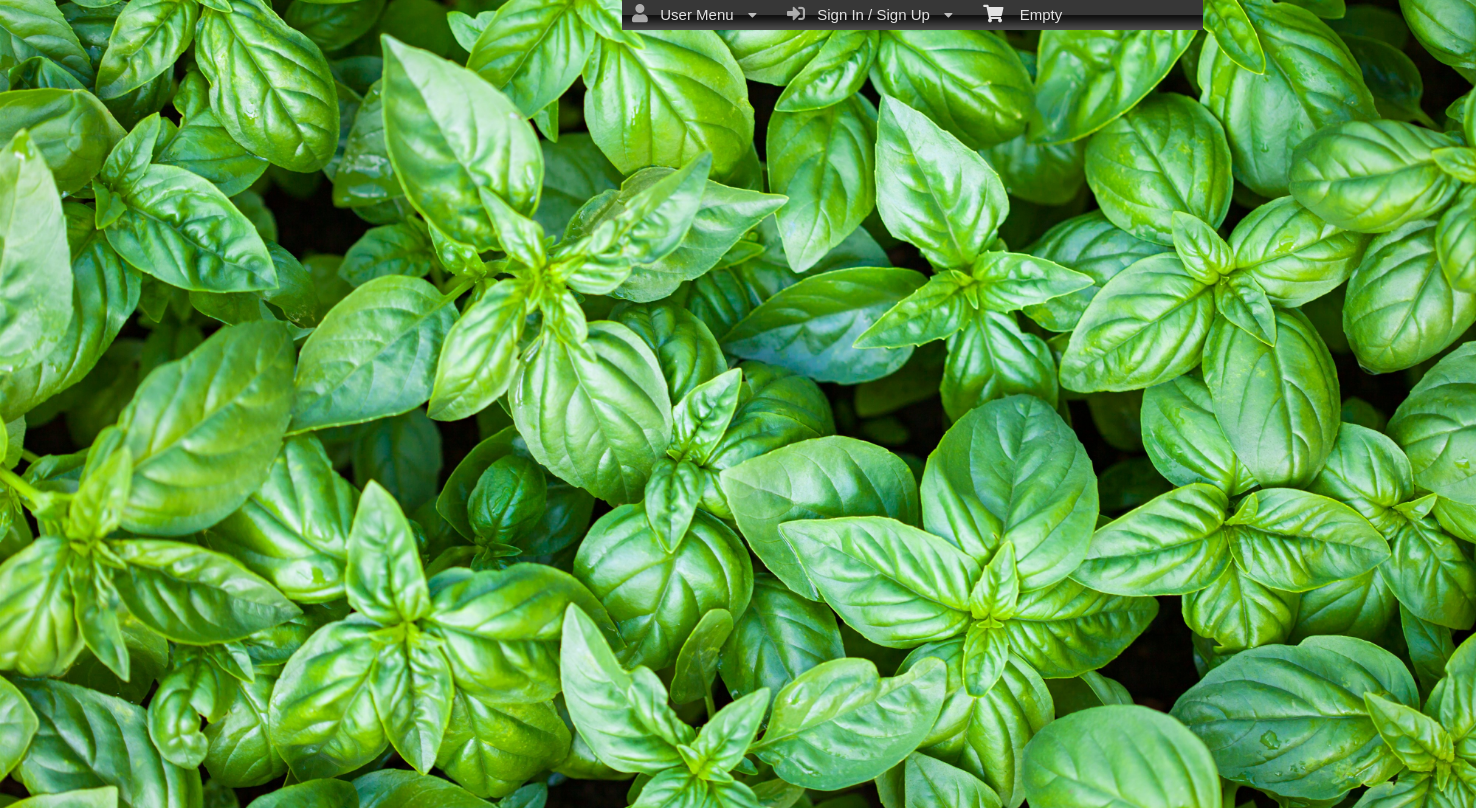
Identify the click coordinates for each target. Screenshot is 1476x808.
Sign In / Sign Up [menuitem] (870, 14)
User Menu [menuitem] (694, 14)
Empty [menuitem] (1022, 13)
